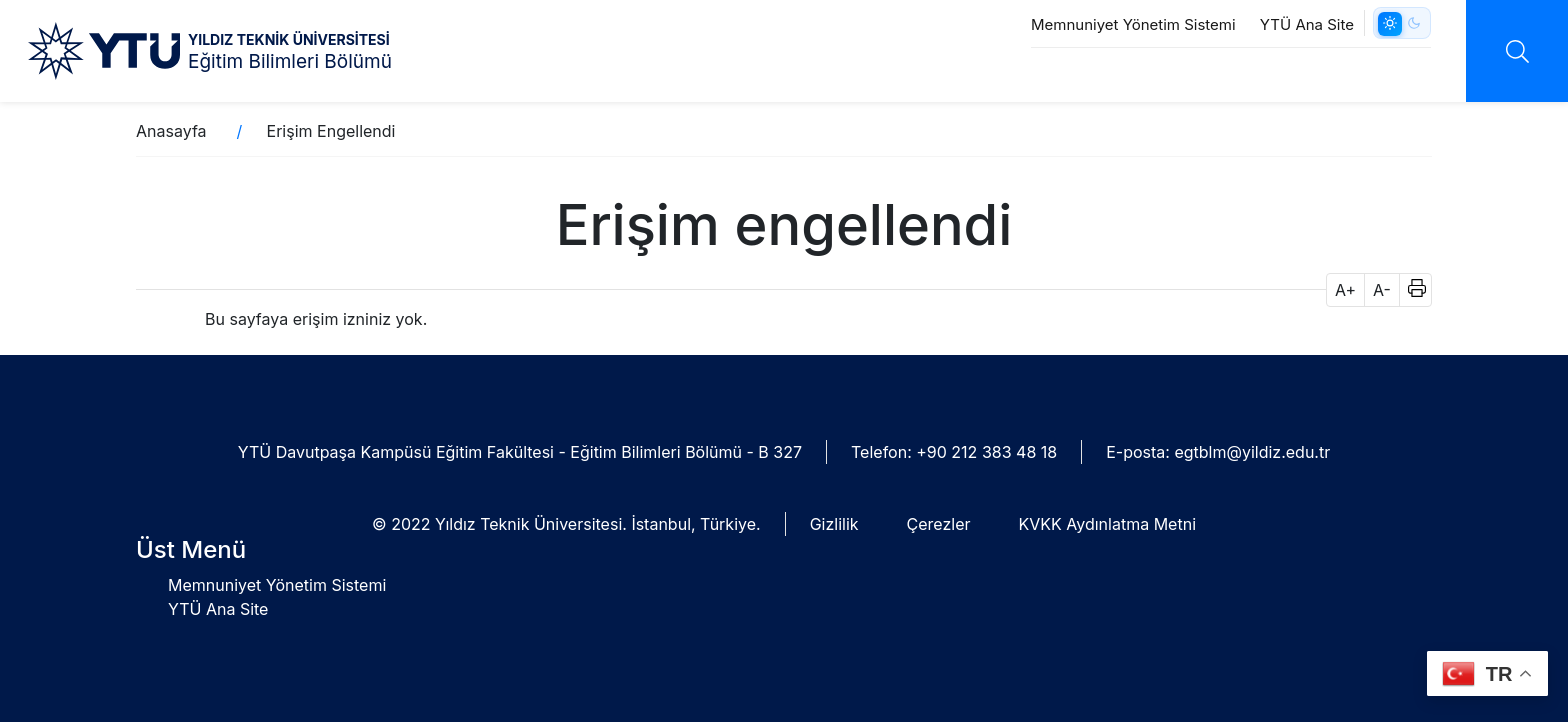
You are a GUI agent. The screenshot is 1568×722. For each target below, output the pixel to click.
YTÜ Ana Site (1307, 24)
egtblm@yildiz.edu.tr (1252, 452)
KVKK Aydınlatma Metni (1107, 524)
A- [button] (1382, 290)
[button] (1410, 290)
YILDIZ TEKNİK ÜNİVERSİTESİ (289, 39)
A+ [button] (1345, 290)
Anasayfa (171, 131)
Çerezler (939, 524)
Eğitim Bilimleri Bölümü (290, 61)
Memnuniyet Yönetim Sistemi (1133, 24)
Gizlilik (834, 524)
